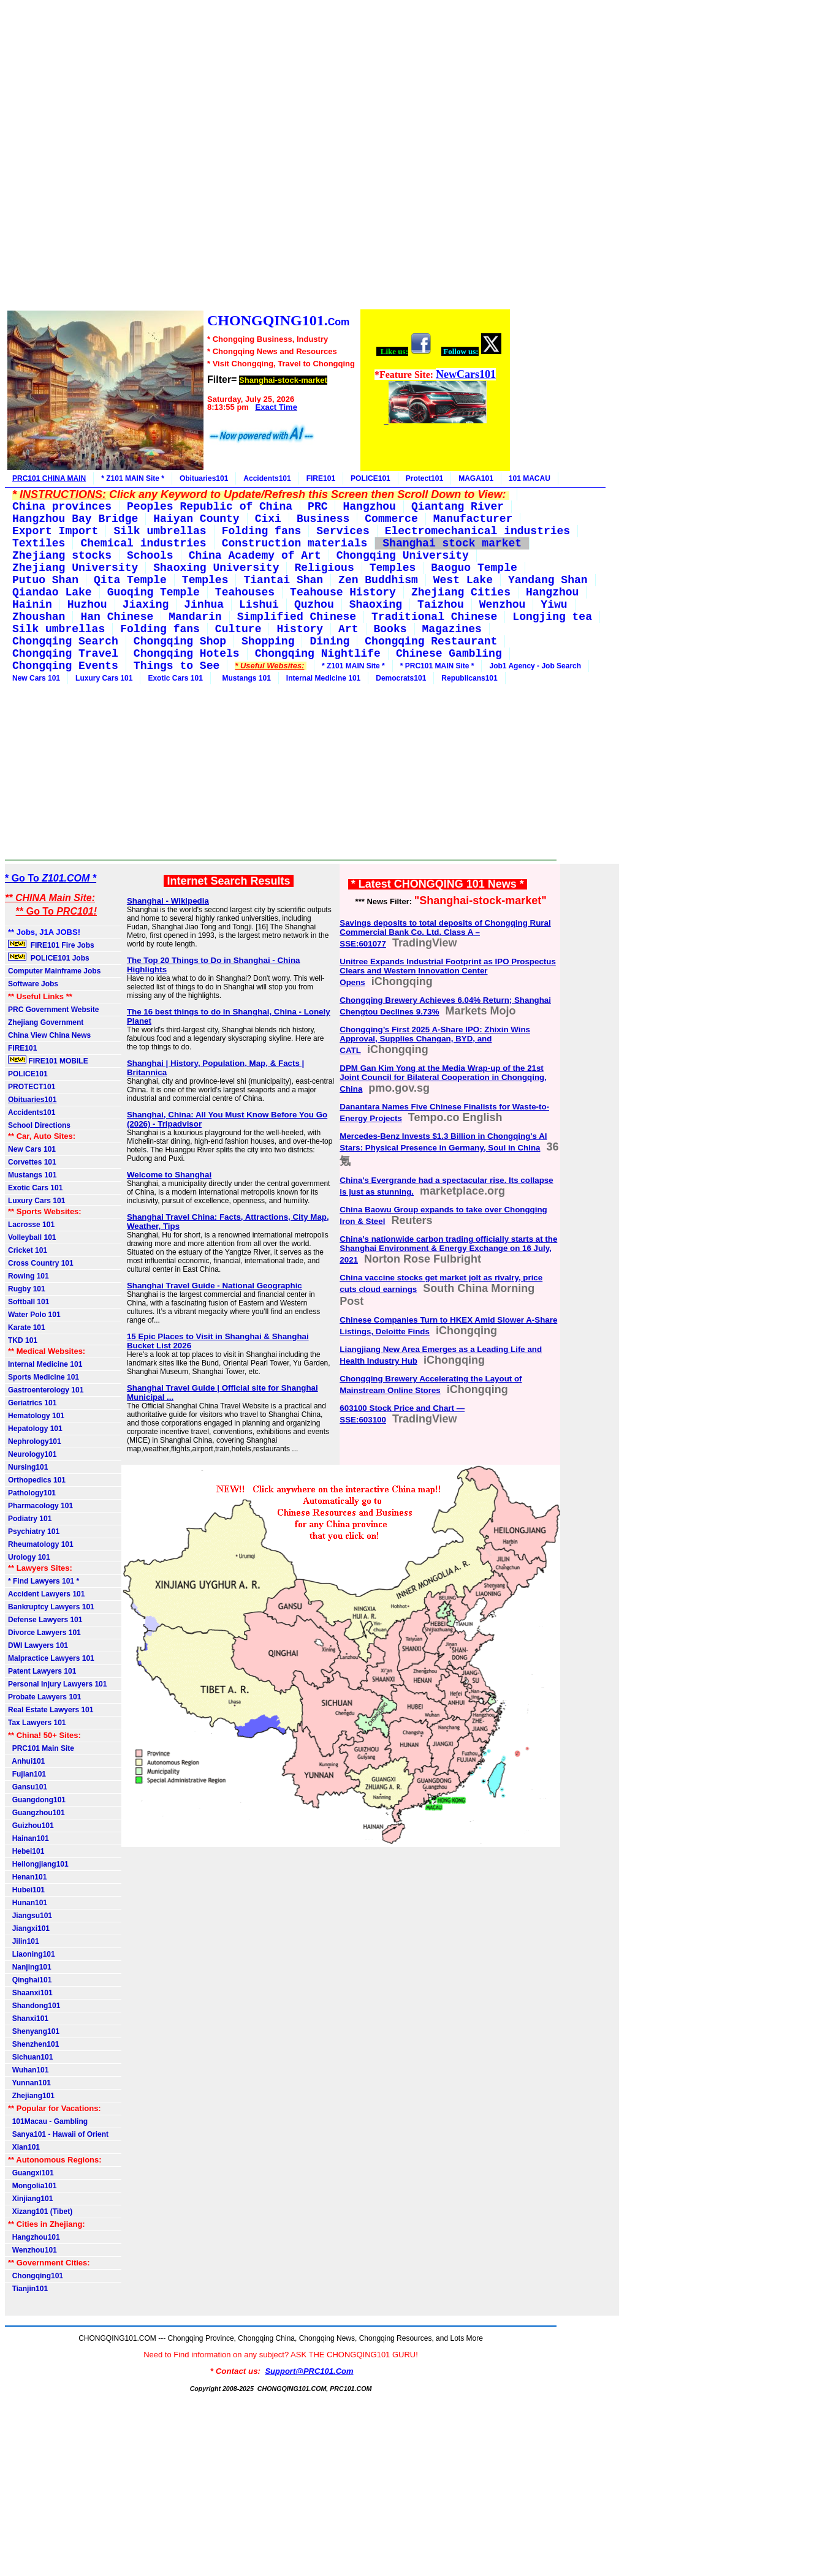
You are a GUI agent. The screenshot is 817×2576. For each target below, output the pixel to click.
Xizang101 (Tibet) (40, 2211)
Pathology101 (32, 1493)
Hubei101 (26, 1890)
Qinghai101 (29, 1980)
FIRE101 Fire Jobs (52, 945)
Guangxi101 (31, 2173)
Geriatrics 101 (32, 1403)
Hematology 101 (36, 1415)
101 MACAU (529, 478)
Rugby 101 (26, 1289)
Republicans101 (469, 678)
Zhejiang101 (31, 2095)
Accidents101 (267, 478)
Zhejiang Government (45, 1022)
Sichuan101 (30, 2057)
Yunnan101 (29, 2083)
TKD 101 (22, 1340)
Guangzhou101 (36, 1812)
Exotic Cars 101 (175, 678)
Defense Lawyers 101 (45, 1619)
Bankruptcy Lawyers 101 (51, 1607)
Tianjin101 (28, 2288)
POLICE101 (370, 478)
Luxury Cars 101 (103, 678)
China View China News (49, 1035)
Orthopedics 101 (37, 1480)
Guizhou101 (31, 1825)
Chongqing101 (35, 2276)
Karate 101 (26, 1327)
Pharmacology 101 (40, 1505)
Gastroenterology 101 (45, 1390)
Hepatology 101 (35, 1428)
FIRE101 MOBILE (48, 1060)
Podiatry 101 (29, 1518)
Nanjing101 (29, 1967)
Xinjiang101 (30, 2198)
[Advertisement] (258, 156)
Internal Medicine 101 (323, 678)
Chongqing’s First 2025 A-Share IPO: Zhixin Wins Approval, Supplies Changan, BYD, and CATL (435, 1040)
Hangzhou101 (34, 2237)
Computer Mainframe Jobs (54, 971)
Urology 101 (29, 1557)
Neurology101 (32, 1454)
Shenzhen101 (33, 2044)
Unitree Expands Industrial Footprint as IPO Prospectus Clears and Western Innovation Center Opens (448, 972)
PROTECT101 (31, 1086)
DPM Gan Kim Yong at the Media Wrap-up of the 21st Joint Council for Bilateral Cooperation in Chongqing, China (443, 1078)
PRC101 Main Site (41, 1748)
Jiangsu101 (30, 1915)
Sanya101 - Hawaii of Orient (58, 2134)
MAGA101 (475, 478)
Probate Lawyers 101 (44, 1697)
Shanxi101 (28, 2018)
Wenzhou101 (32, 2250)
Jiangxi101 (29, 1928)
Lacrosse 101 (31, 1224)
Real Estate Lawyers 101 (50, 1709)
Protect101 (424, 478)
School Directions (39, 1125)
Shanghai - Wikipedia (168, 900)
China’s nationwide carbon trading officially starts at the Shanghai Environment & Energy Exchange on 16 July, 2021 (448, 1249)
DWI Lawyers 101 (38, 1645)
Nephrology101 (34, 1441)
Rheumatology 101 (41, 1544)
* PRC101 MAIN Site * (437, 666)
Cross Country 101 (41, 1263)
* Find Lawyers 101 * (43, 1581)
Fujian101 (27, 1774)
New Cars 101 (36, 678)
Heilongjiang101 (38, 1864)
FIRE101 (320, 478)
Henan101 (27, 1877)
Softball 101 (28, 1301)
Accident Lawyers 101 (46, 1594)
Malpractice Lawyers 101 (51, 1658)
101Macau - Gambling (48, 2121)
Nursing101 (28, 1467)
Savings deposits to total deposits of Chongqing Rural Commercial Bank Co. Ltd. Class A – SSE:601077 (445, 933)
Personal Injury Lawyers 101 (57, 1684)
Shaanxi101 (30, 1993)
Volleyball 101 (32, 1237)
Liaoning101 (31, 1954)
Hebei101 (26, 1851)
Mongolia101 (32, 2185)
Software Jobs (34, 984)
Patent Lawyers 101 (42, 1671)
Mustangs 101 (244, 678)
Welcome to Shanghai (169, 1174)
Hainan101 (28, 1838)
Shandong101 (34, 2005)
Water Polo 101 (34, 1314)
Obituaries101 (204, 478)
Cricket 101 (27, 1250)
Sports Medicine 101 (43, 1377)
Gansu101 (27, 1787)
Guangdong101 (37, 1800)
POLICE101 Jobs (49, 957)
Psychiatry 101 (33, 1531)
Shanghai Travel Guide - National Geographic (214, 1285)
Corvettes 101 (32, 1162)
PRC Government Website (53, 1009)
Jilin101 (23, 1941)
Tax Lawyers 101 (37, 1722)
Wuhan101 (28, 2070)
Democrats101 (401, 678)
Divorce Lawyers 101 (44, 1632)
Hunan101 (27, 1902)
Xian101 (24, 2147)
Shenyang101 (33, 2031)
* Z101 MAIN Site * (132, 478)
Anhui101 (26, 1761)
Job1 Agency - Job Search (535, 666)
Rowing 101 (28, 1276)
